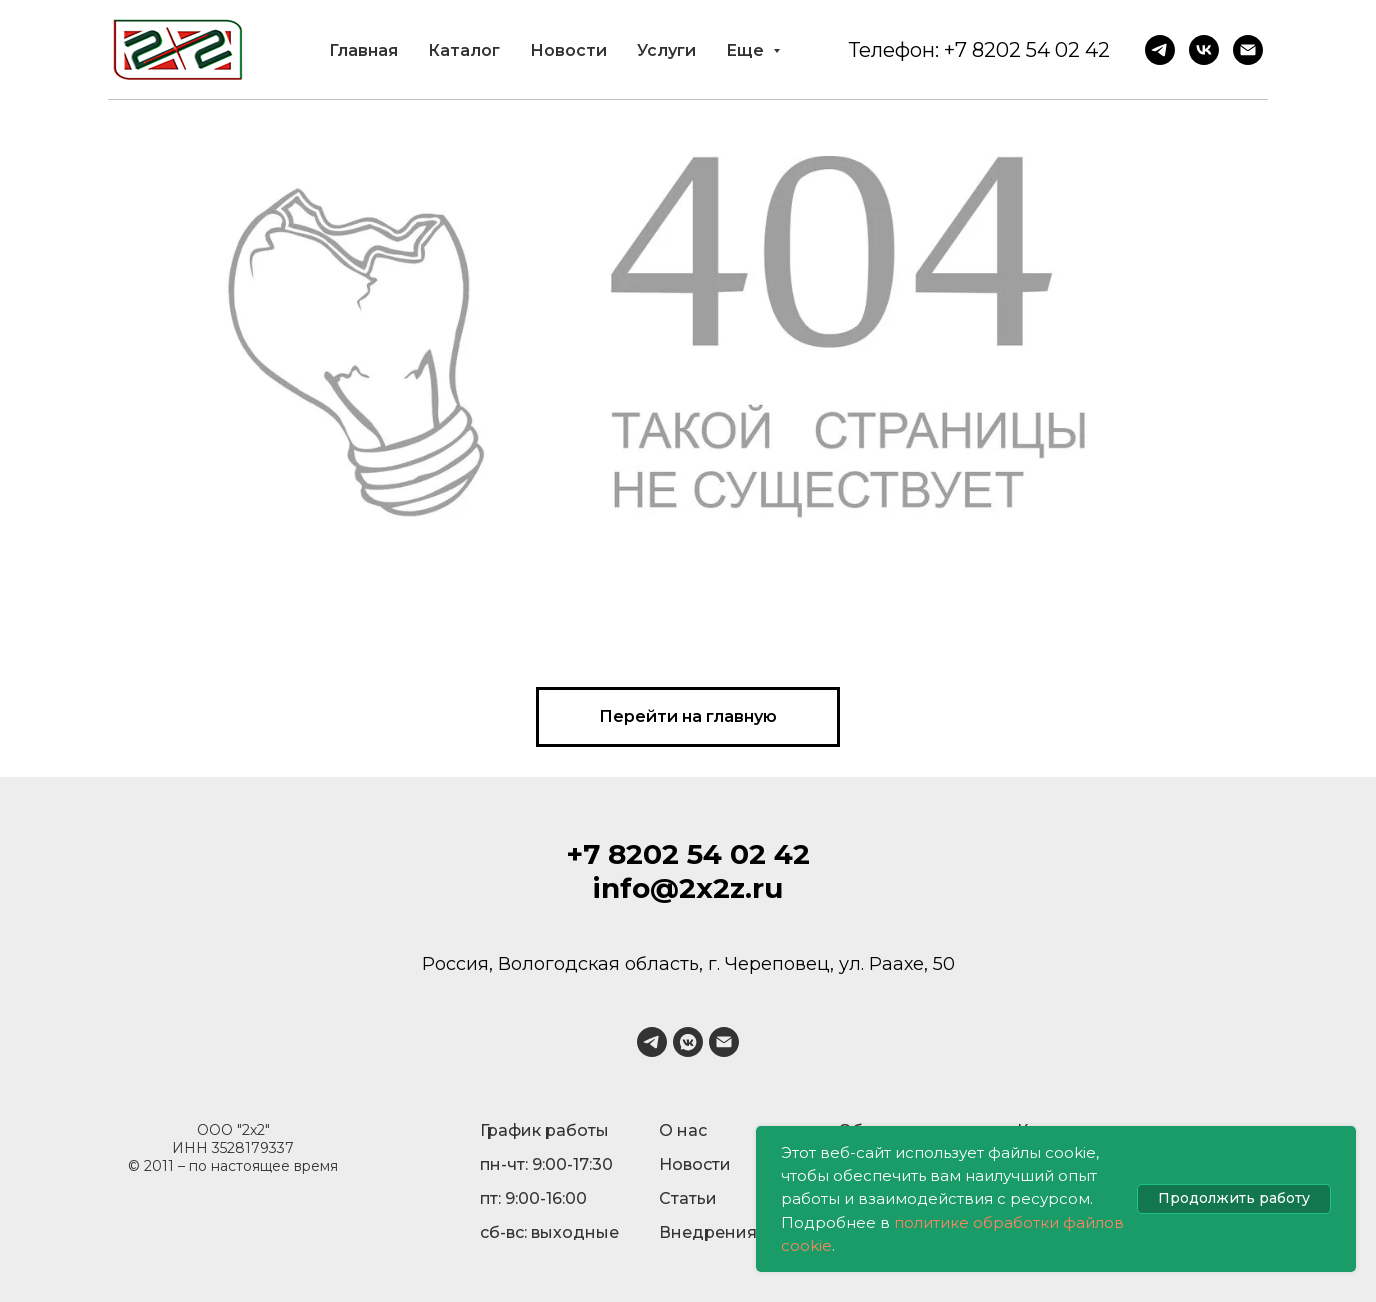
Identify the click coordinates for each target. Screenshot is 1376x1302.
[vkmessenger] (688, 1042)
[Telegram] (1160, 50)
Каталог (464, 50)
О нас (683, 1130)
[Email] (1248, 50)
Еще (747, 50)
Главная (363, 50)
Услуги (666, 50)
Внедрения (708, 1232)
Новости (568, 50)
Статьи (688, 1198)
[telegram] (652, 1042)
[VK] (1204, 50)
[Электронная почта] (724, 1042)
